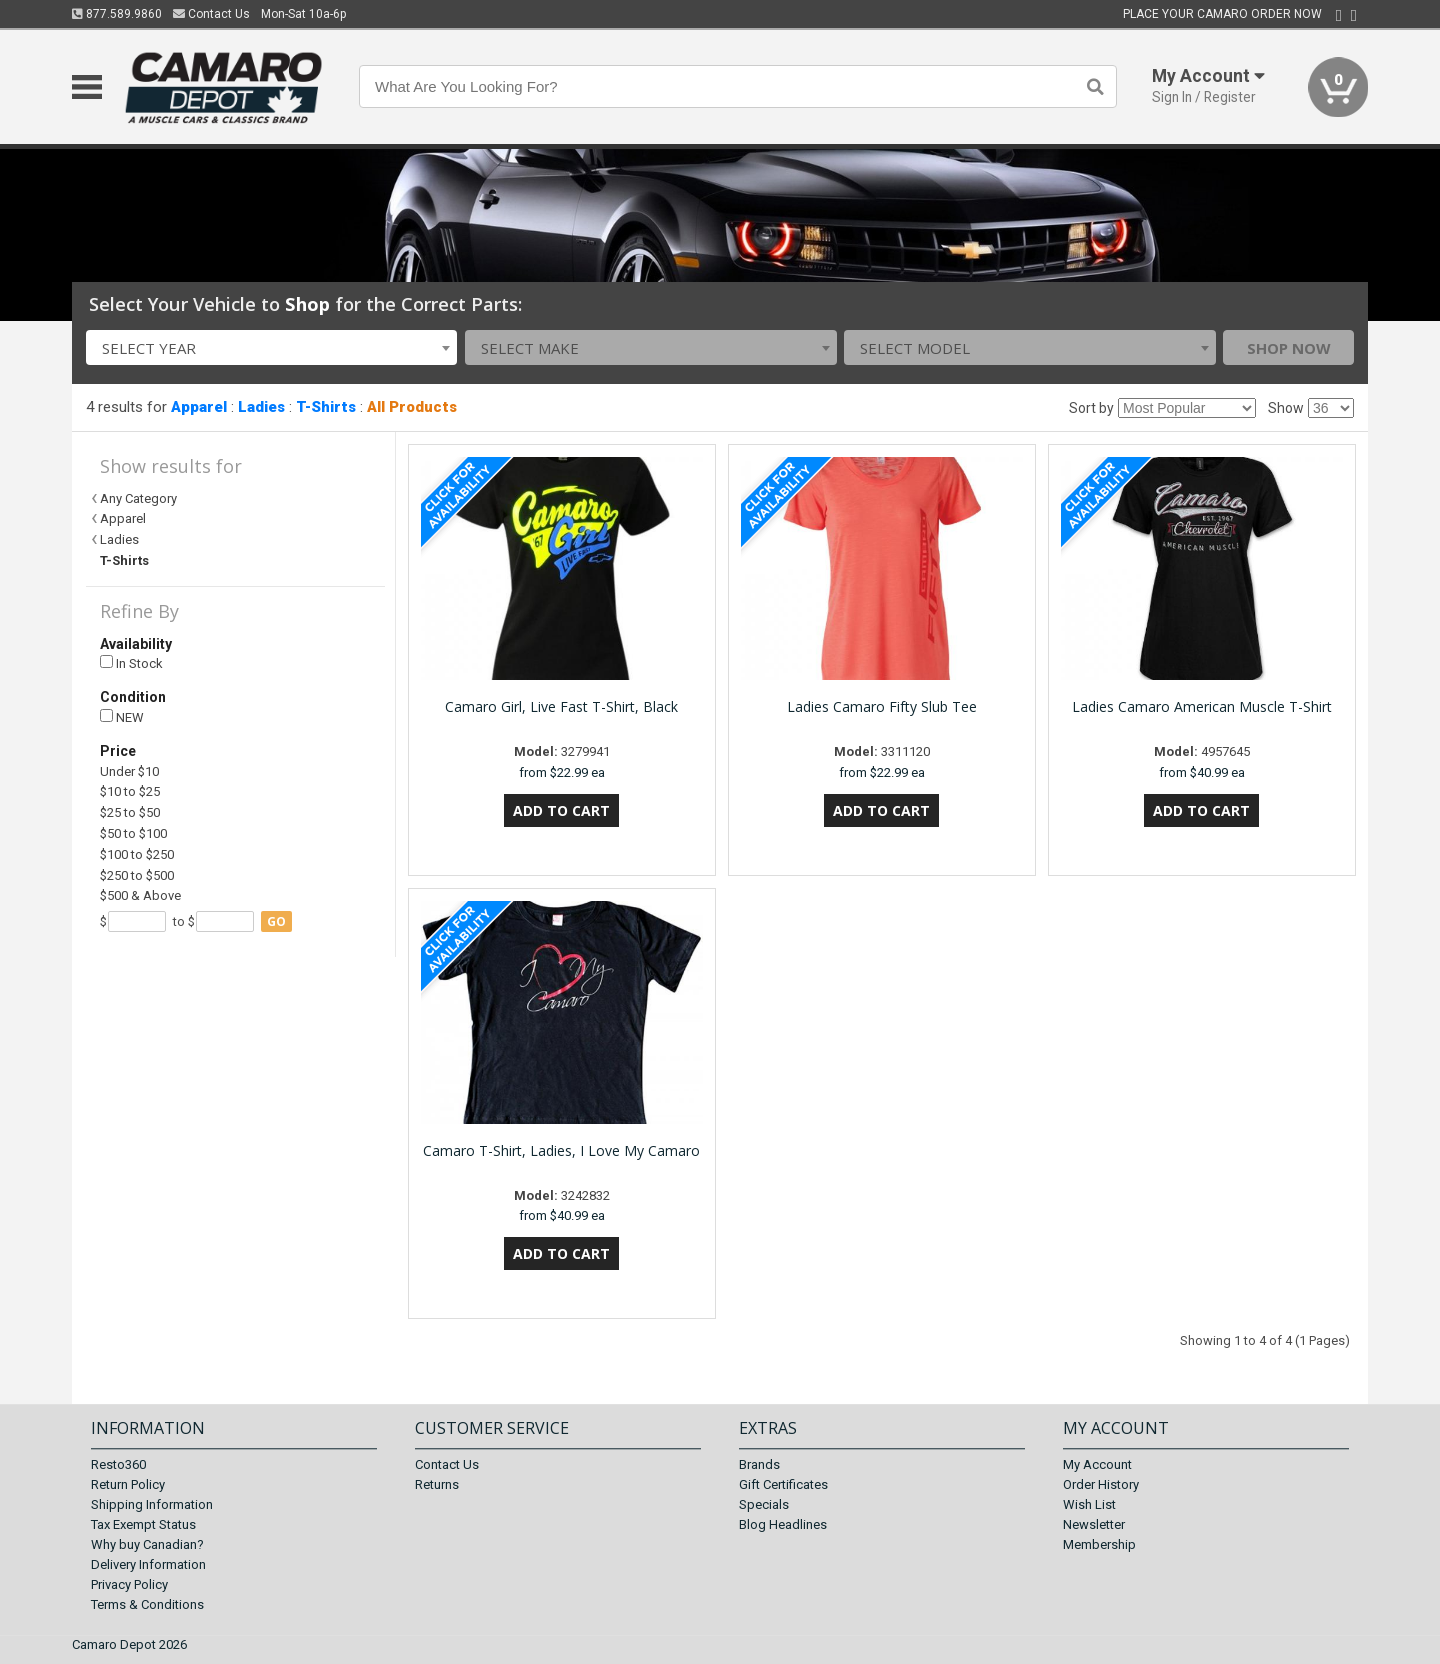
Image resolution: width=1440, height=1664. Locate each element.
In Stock (131, 663)
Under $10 (129, 771)
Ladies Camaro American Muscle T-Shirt (1202, 706)
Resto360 (118, 1464)
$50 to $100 (133, 833)
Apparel (199, 407)
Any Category (138, 498)
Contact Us (211, 14)
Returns (437, 1484)
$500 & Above (140, 895)
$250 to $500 (137, 875)
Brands (759, 1464)
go (276, 921)
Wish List (1089, 1504)
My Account (1097, 1464)
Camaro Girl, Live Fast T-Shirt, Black (561, 706)
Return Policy (128, 1484)
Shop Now (1289, 348)
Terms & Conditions (147, 1604)
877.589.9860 (117, 14)
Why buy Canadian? (147, 1544)
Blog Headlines (783, 1524)
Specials (764, 1504)
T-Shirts (326, 407)
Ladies (261, 407)
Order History (1101, 1484)
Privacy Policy (129, 1584)
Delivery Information (148, 1564)
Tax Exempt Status (143, 1524)
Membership (1099, 1544)
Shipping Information (152, 1504)
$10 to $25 (130, 791)
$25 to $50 (130, 812)
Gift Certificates (783, 1484)
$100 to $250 (137, 854)
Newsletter (1094, 1524)
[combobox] (272, 347)
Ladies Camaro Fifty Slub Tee (882, 706)
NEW (122, 717)
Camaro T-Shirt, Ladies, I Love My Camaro (561, 1150)
